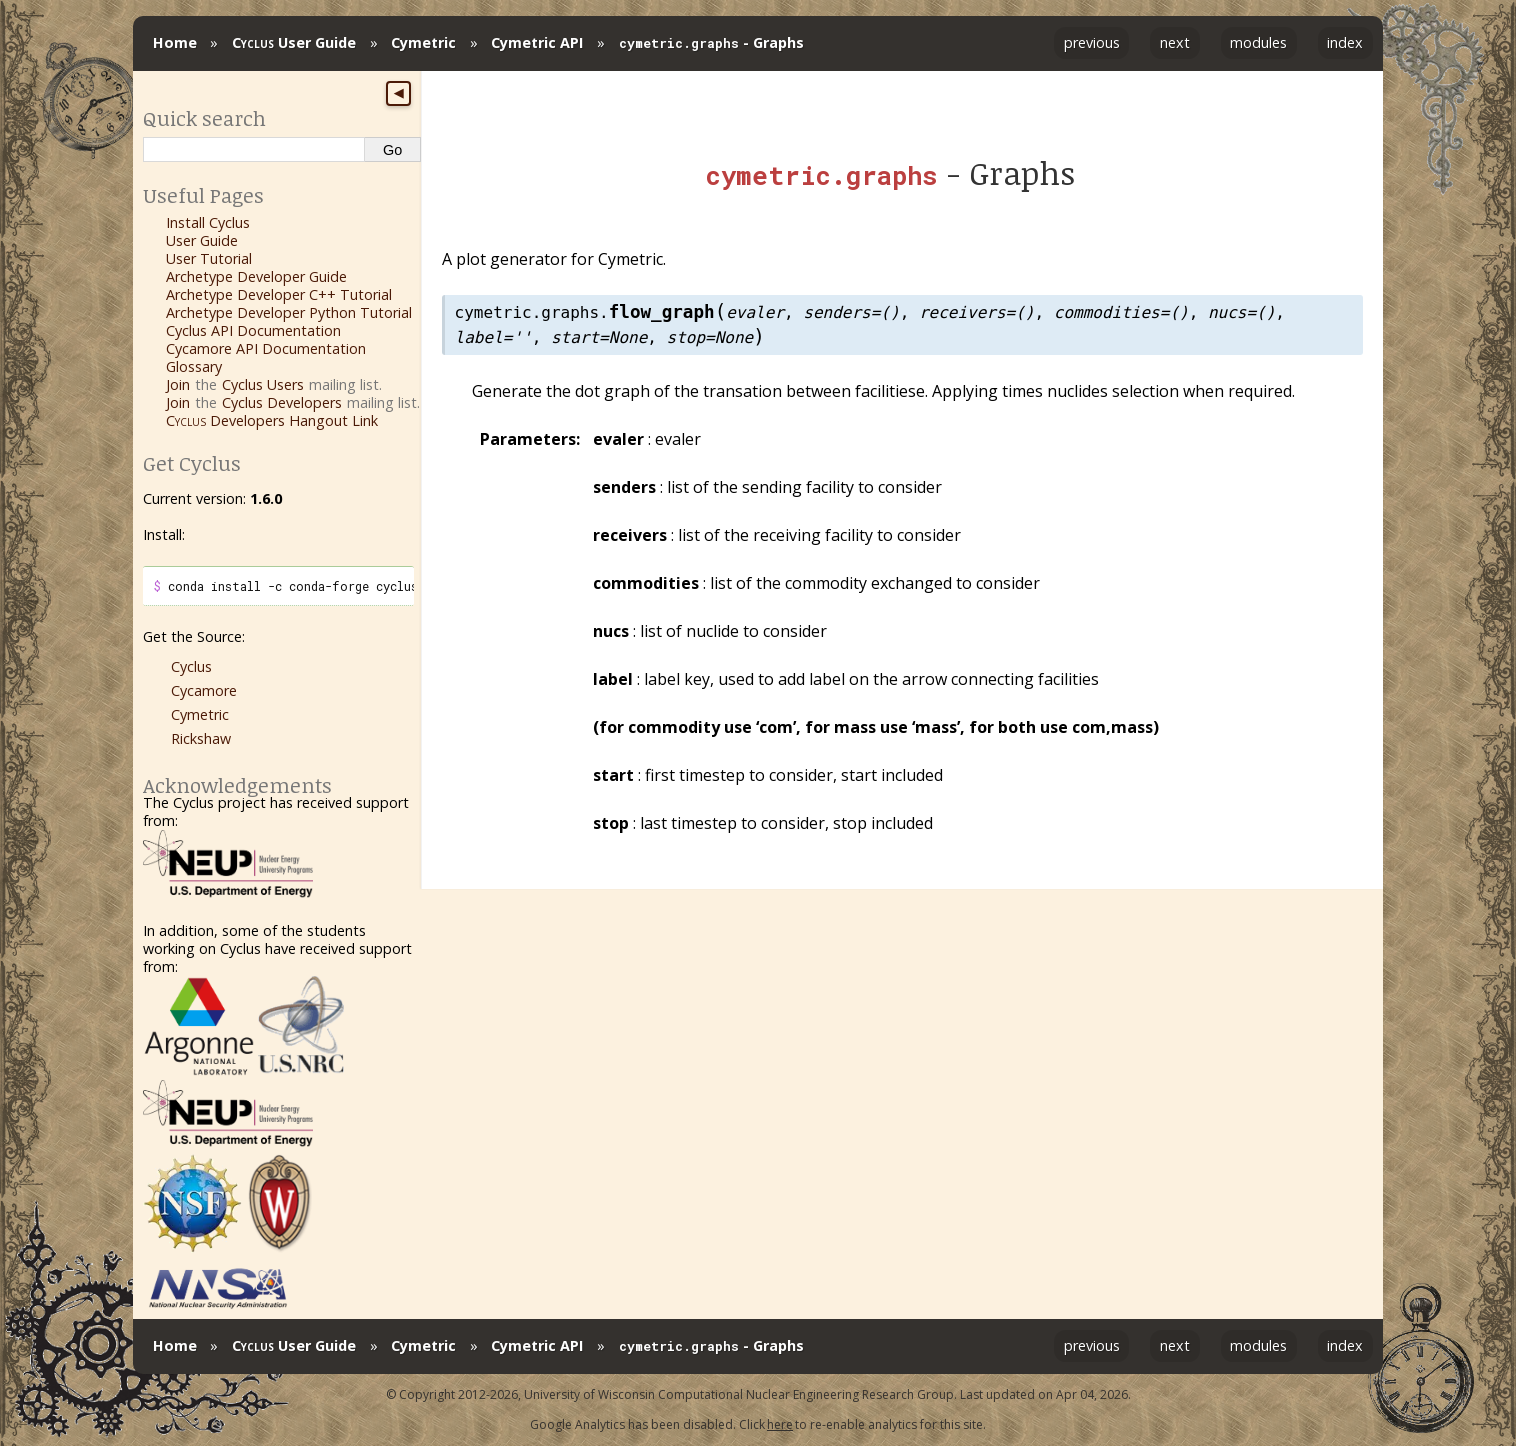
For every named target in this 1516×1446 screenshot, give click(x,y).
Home (175, 42)
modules (1258, 42)
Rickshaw (201, 738)
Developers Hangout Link (272, 420)
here (780, 1424)
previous (1092, 42)
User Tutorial (209, 258)
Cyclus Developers (282, 402)
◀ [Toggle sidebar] (398, 93)
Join (178, 384)
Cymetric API (537, 42)
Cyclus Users (263, 384)
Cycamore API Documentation (266, 348)
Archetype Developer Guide (256, 276)
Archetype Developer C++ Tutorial (279, 294)
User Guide (294, 42)
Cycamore (204, 690)
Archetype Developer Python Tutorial (289, 312)
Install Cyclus (208, 222)
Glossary (194, 366)
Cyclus (191, 666)
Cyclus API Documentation (253, 330)
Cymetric (423, 42)
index (1345, 42)
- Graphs (711, 42)
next (1175, 42)
